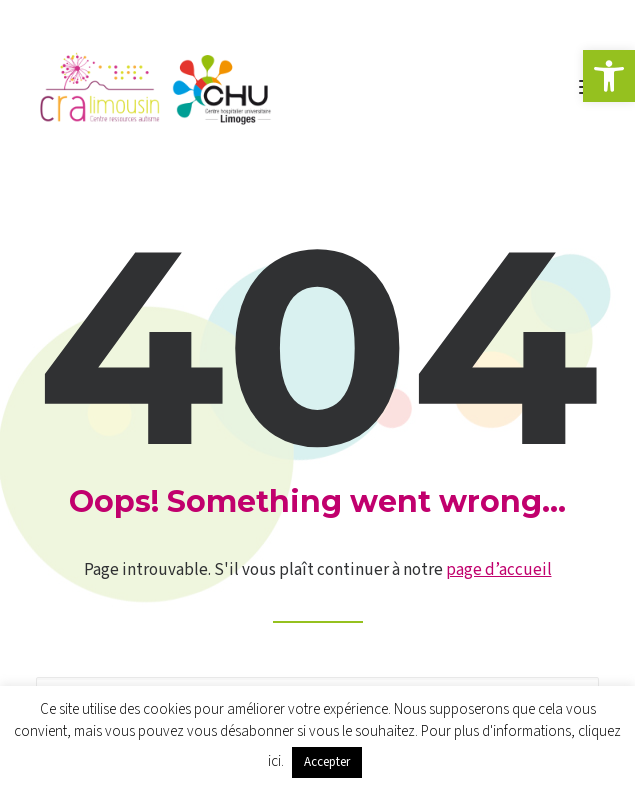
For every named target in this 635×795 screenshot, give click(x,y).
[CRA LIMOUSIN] (156, 87)
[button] (609, 76)
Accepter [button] (327, 762)
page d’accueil (499, 570)
